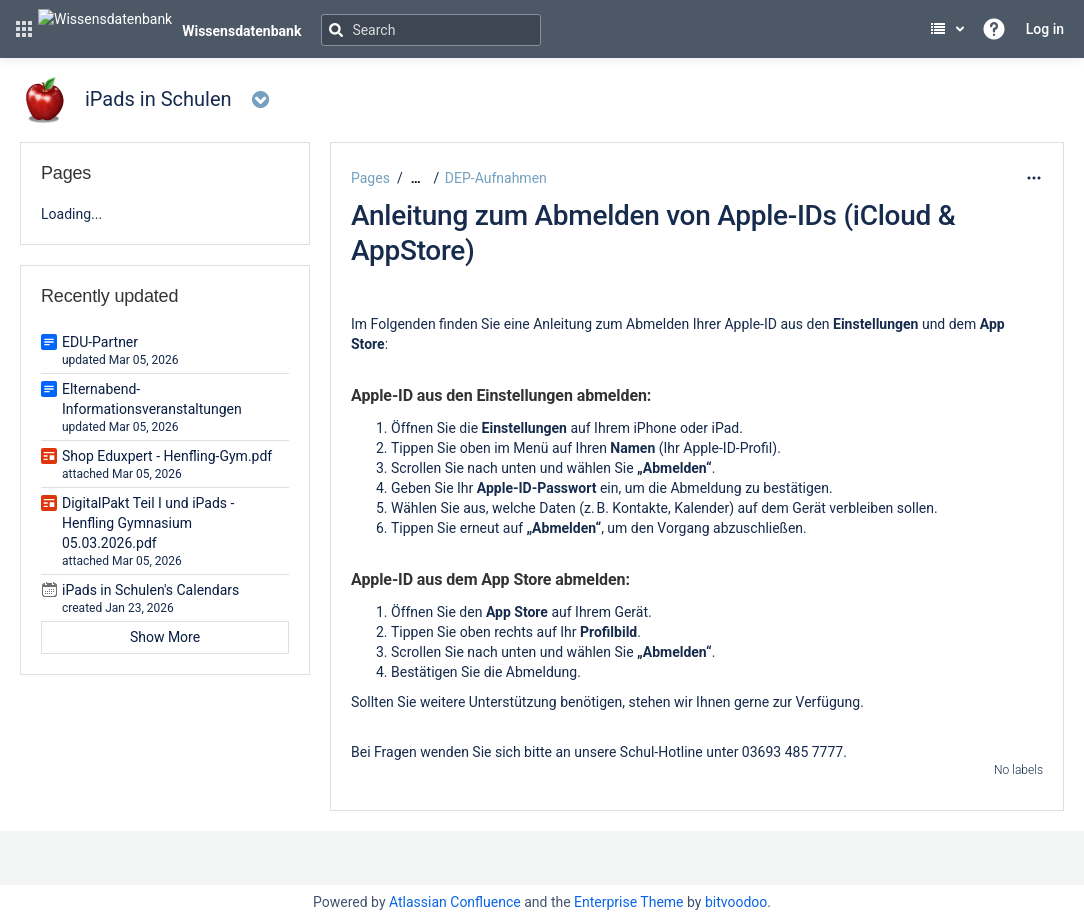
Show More (165, 637)
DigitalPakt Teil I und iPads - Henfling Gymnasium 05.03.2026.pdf (148, 523)
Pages (370, 178)
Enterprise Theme (628, 902)
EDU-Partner (100, 342)
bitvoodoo (736, 902)
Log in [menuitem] (1045, 29)
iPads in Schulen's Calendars (150, 590)
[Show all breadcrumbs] (416, 178)
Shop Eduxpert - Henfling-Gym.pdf (167, 456)
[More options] (1034, 178)
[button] (24, 29)
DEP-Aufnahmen (496, 178)
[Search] (431, 30)
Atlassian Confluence (455, 902)
